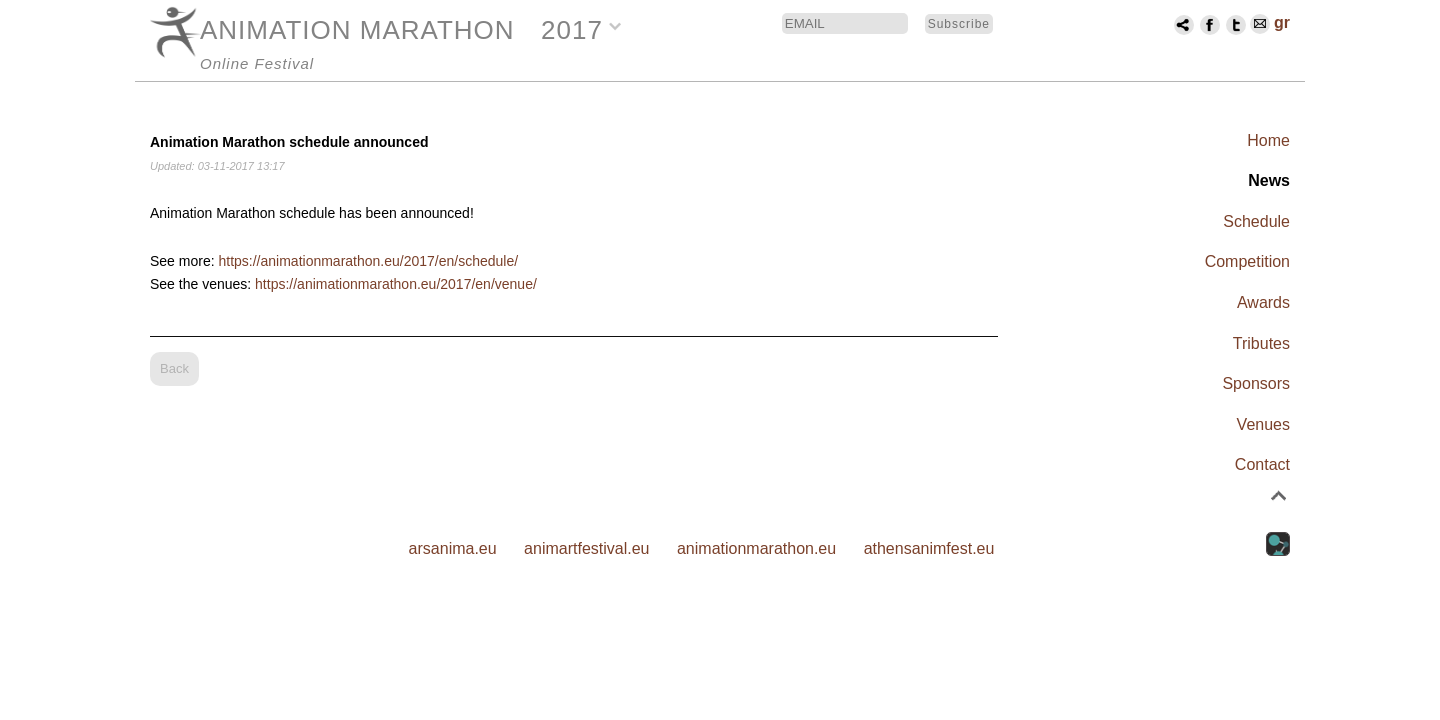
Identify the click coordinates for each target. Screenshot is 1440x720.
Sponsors (1256, 383)
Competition (1247, 261)
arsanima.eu (453, 548)
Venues (1263, 424)
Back (174, 368)
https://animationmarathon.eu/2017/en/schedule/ (368, 261)
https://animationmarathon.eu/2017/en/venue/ (396, 284)
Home (1268, 140)
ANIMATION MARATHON (357, 30)
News (1269, 180)
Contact (1262, 464)
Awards (1263, 302)
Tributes (1261, 343)
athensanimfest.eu (929, 548)
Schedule (1256, 221)
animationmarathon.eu (756, 548)
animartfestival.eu (586, 548)
